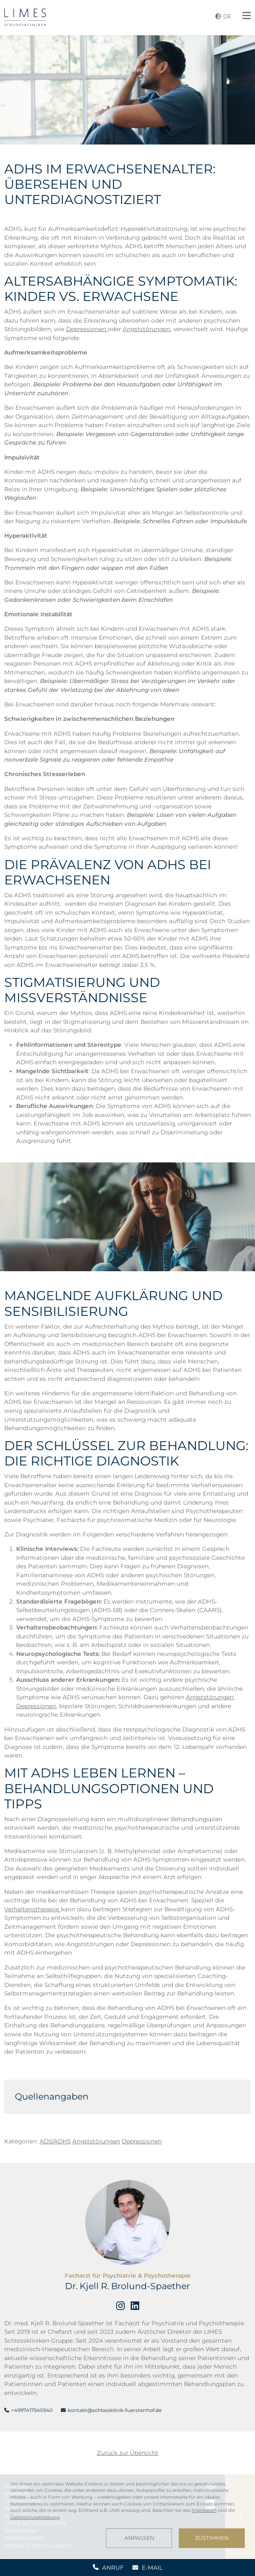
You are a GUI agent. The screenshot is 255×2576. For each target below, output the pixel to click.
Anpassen (139, 2538)
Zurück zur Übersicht (127, 2452)
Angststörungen (146, 329)
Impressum (204, 2510)
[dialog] (127, 2514)
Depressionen (87, 329)
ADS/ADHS (55, 2141)
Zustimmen (212, 2538)
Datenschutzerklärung (35, 2517)
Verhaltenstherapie (32, 1909)
